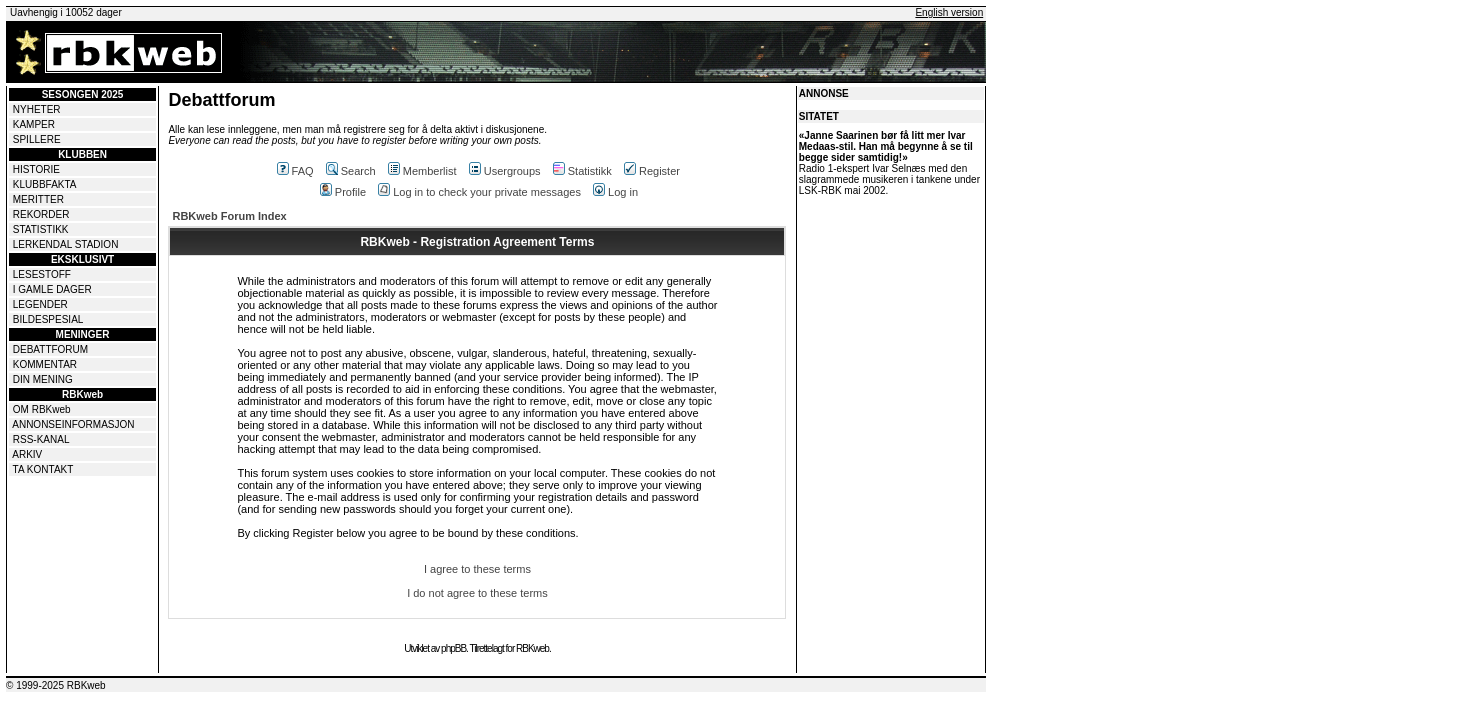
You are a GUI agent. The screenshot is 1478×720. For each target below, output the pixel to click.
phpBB (453, 648)
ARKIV (27, 454)
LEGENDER (40, 304)
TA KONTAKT (43, 469)
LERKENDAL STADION (66, 244)
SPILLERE (37, 139)
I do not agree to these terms (477, 593)
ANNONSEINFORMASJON (73, 424)
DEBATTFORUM (50, 349)
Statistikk (582, 171)
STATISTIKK (41, 229)
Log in (615, 192)
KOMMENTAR (45, 364)
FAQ (295, 171)
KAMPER (34, 124)
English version (949, 12)
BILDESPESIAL (48, 319)
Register (652, 171)
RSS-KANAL (41, 439)
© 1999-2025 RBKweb (56, 685)
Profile (343, 192)
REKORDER (41, 214)
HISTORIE (36, 169)
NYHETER (37, 109)
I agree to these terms (477, 569)
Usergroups (505, 171)
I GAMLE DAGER (52, 289)
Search (351, 171)
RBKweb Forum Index (229, 216)
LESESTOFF (42, 274)
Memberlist (422, 171)
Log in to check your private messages (479, 192)
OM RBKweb (42, 409)
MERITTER (38, 199)
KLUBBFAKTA (45, 184)
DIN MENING (43, 379)
